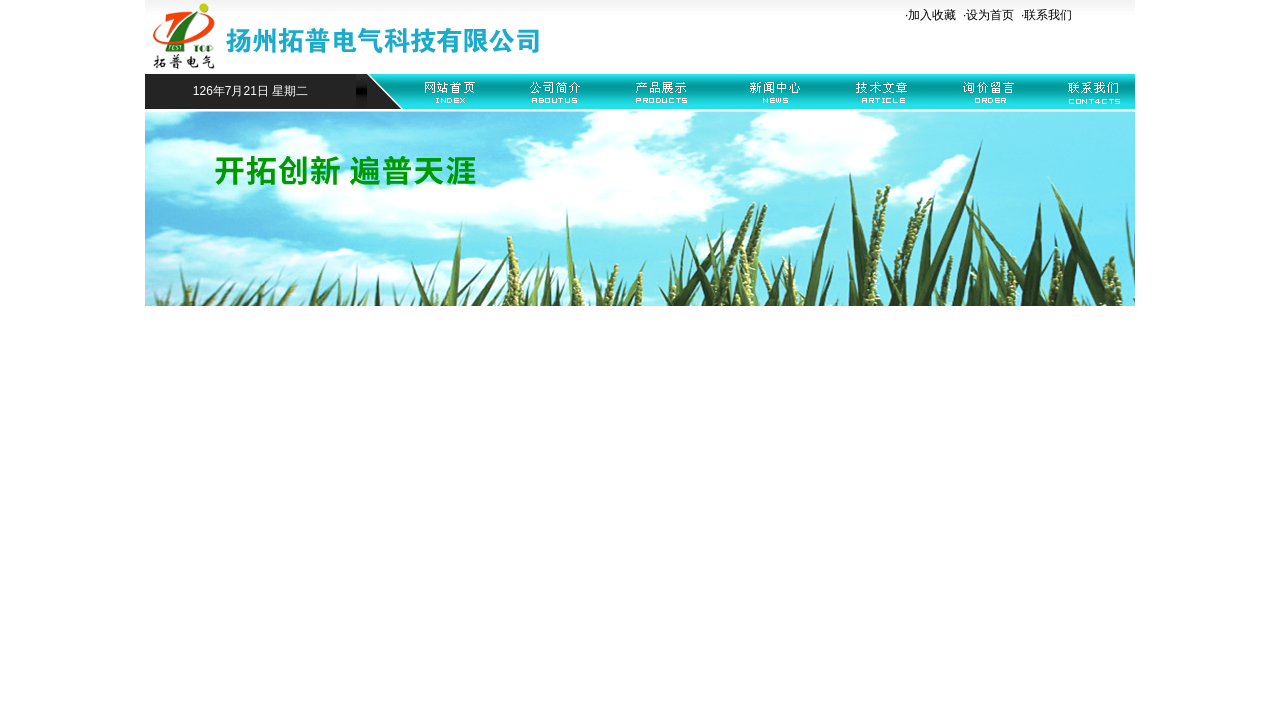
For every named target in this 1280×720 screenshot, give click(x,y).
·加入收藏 (930, 15)
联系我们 (1048, 15)
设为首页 (990, 15)
